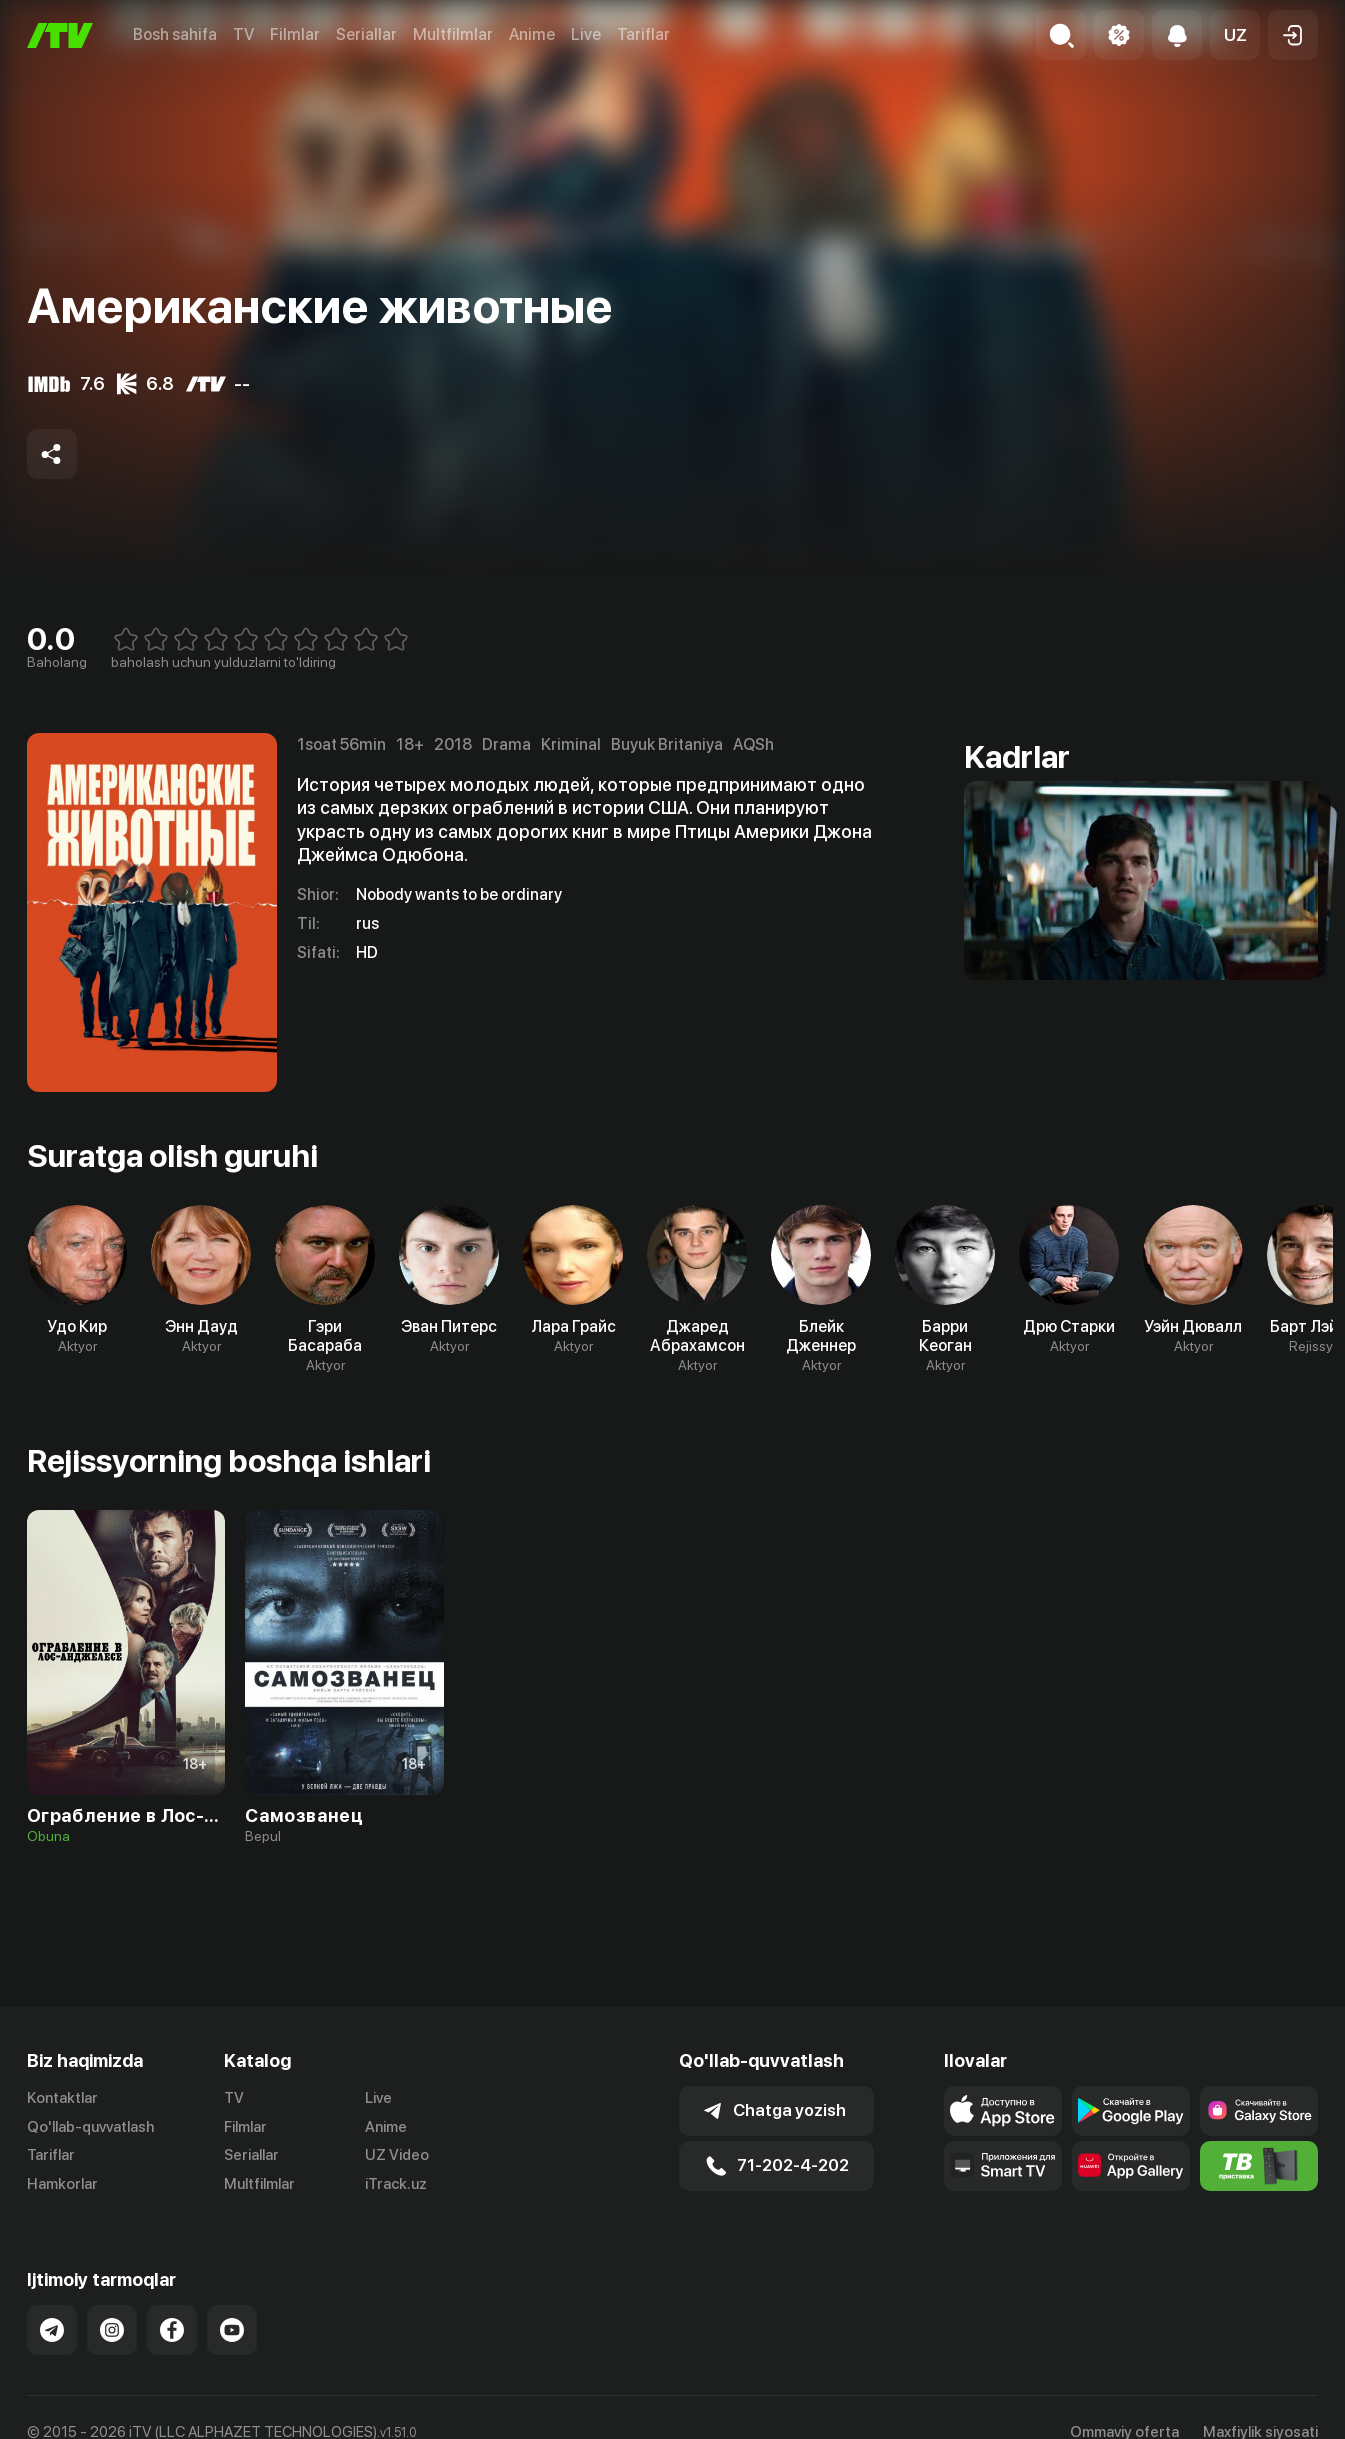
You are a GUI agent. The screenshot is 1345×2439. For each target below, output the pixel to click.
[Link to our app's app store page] (1003, 2111)
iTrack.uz (396, 2184)
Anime (532, 34)
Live (586, 34)
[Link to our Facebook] (172, 2330)
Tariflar (643, 34)
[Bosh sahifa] (60, 35)
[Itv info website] (1259, 2166)
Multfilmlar (453, 34)
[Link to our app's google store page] (1131, 2111)
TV (243, 34)
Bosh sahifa (175, 34)
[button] (1235, 35)
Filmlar (295, 34)
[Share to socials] (52, 454)
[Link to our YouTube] (232, 2330)
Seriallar (366, 34)
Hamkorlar (62, 2184)
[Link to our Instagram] (112, 2330)
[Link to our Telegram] (52, 2330)
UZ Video (397, 2155)
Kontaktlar (62, 2098)
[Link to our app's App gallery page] (1131, 2166)
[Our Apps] (1003, 2166)
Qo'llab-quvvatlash (90, 2127)
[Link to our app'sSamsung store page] (1259, 2111)
